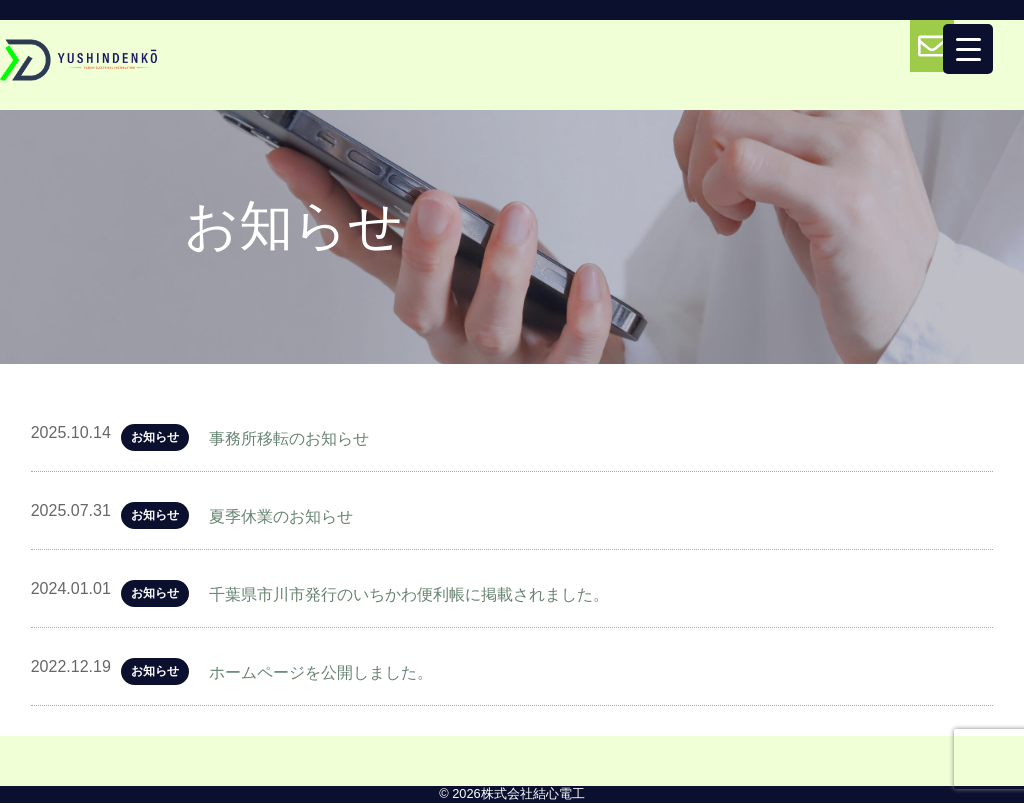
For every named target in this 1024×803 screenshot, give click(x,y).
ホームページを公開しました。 (321, 672)
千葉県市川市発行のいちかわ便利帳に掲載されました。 (409, 594)
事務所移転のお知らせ (289, 438)
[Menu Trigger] (968, 49)
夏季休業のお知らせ (281, 516)
